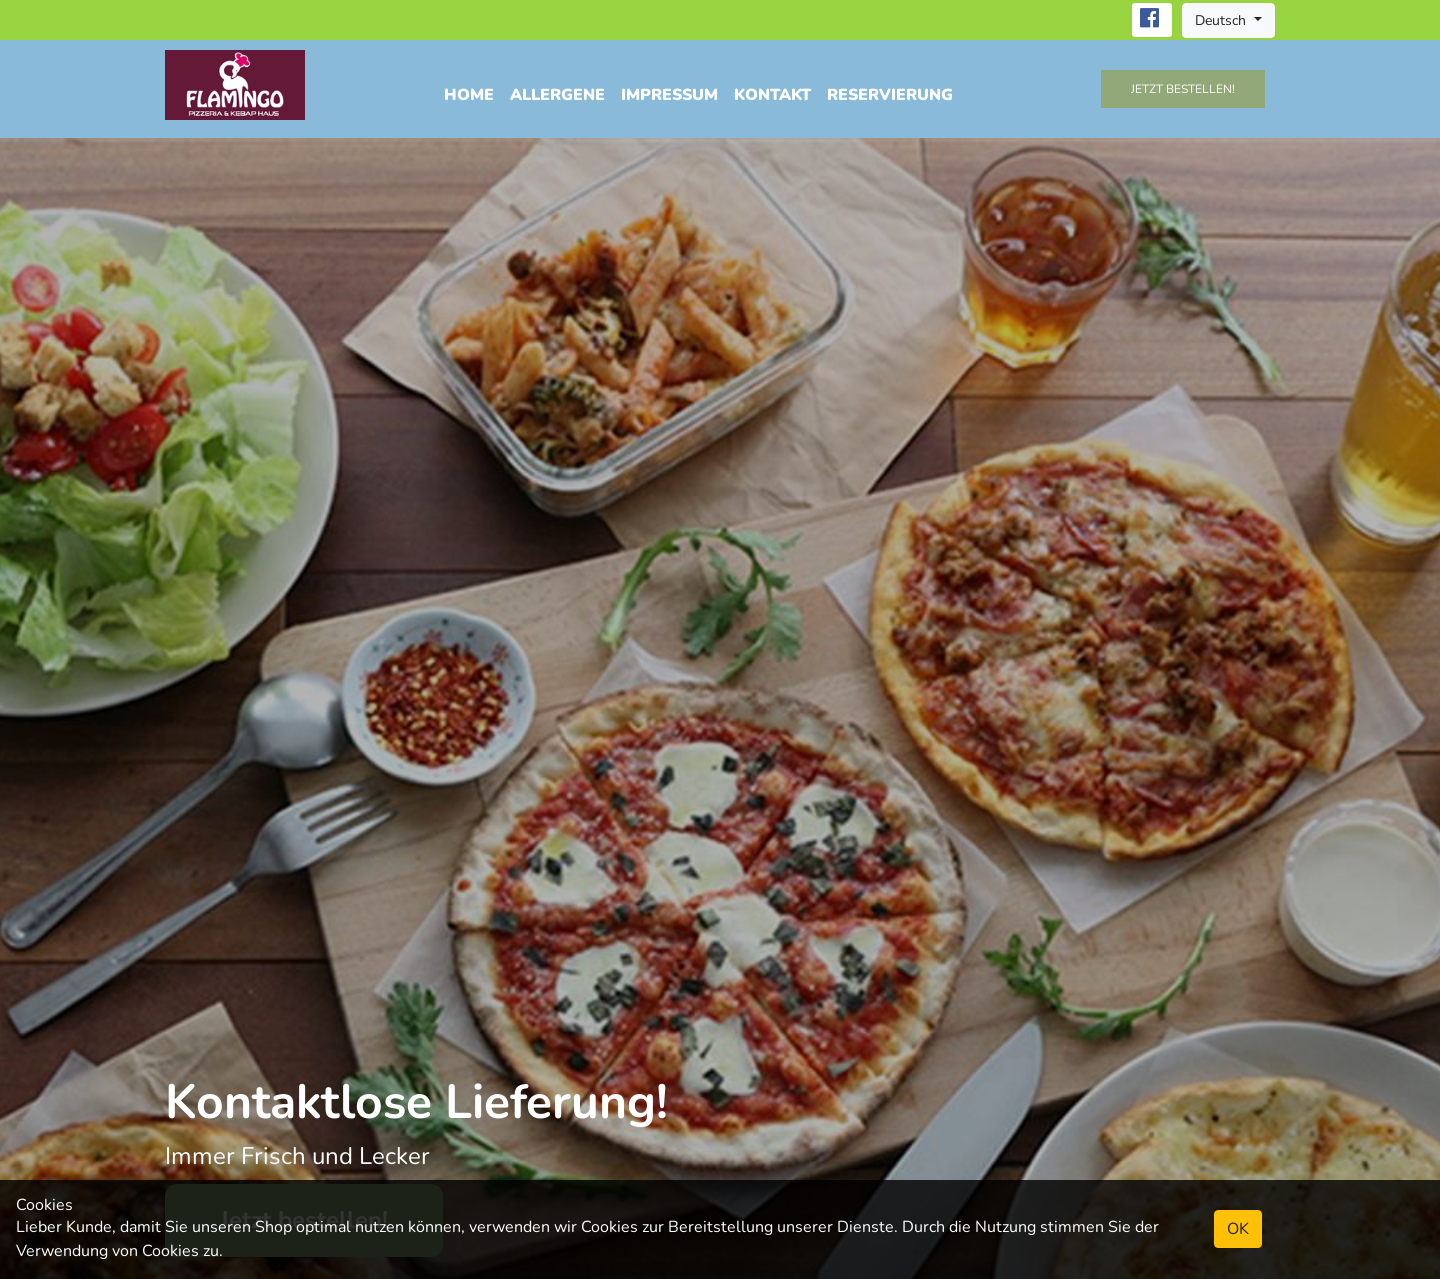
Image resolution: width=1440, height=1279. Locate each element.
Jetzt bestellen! (1183, 89)
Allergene (557, 95)
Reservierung (890, 95)
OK (1238, 1229)
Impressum (669, 95)
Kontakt (772, 95)
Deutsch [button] (1222, 20)
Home (469, 95)
